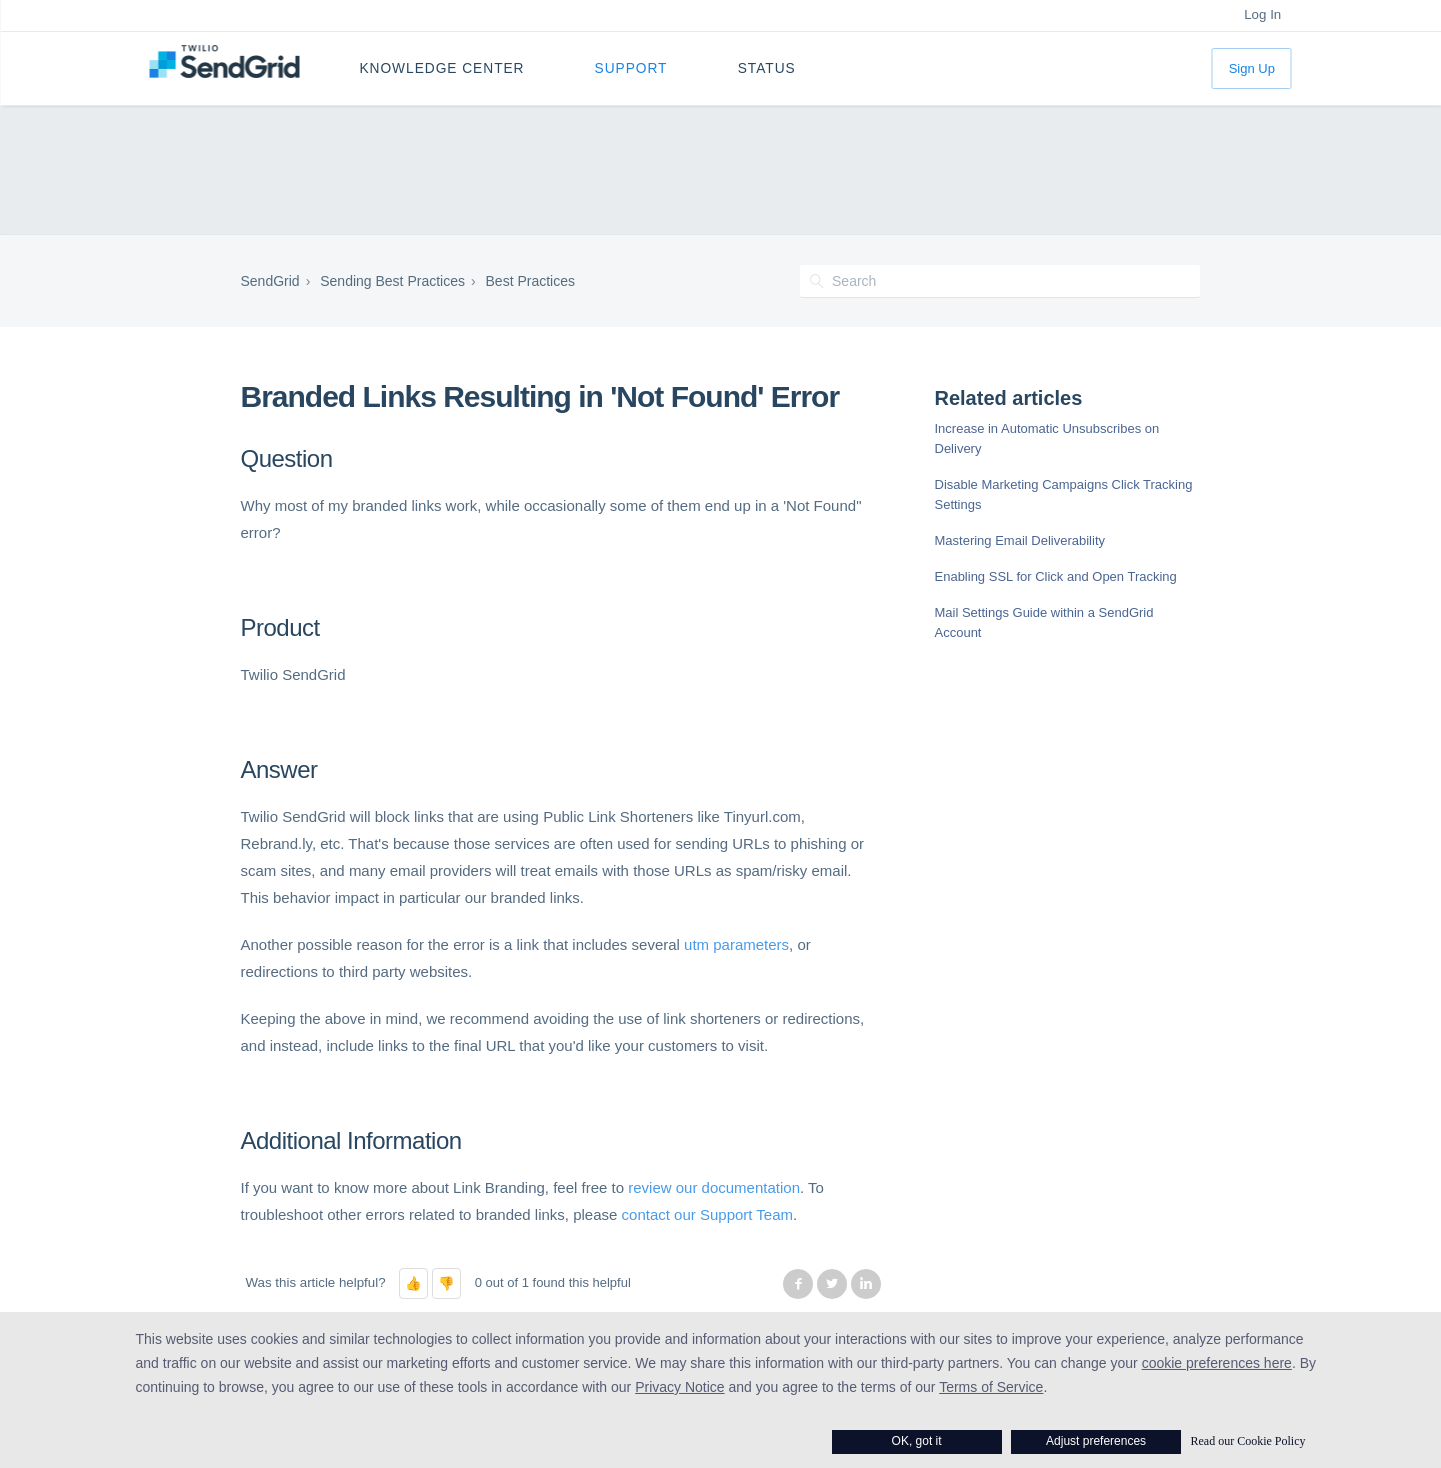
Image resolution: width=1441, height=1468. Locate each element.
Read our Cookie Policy (1248, 1441)
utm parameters (736, 944)
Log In (1262, 14)
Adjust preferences (1096, 1441)
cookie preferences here (1217, 1363)
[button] (413, 1283)
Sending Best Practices (392, 281)
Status (767, 68)
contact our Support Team (708, 1214)
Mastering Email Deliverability (1020, 540)
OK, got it (917, 1441)
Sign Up (1252, 68)
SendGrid (270, 281)
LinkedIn (866, 1284)
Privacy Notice (679, 1387)
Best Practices (530, 281)
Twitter (832, 1284)
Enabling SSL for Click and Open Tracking (1056, 576)
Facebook (798, 1284)
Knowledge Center (441, 68)
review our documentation (714, 1187)
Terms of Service (991, 1387)
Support (631, 68)
